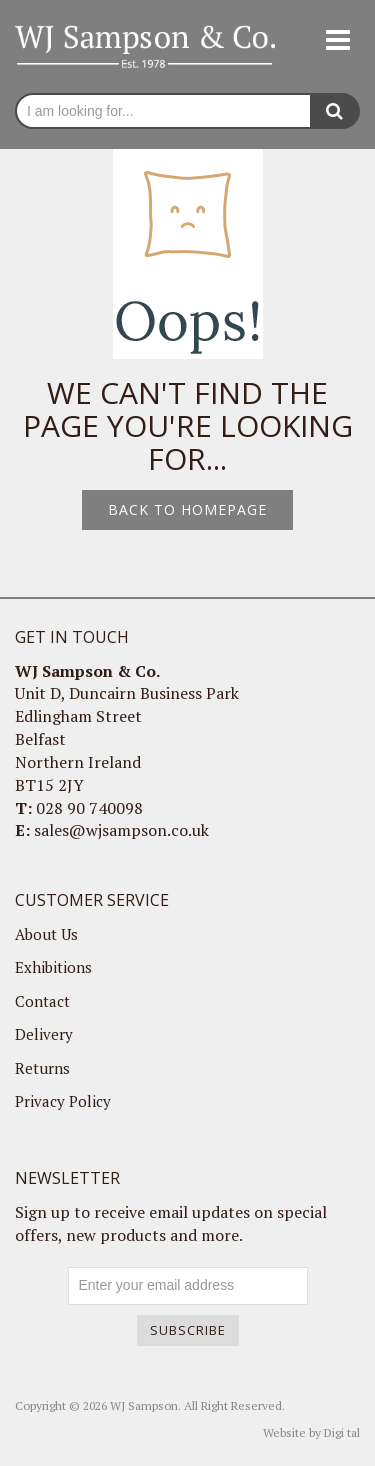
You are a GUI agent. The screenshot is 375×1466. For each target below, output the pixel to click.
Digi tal (342, 1432)
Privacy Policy (63, 1101)
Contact (42, 1001)
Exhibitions (53, 967)
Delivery (44, 1034)
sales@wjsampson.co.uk (121, 830)
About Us (46, 934)
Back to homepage (187, 509)
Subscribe (188, 1330)
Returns (42, 1068)
